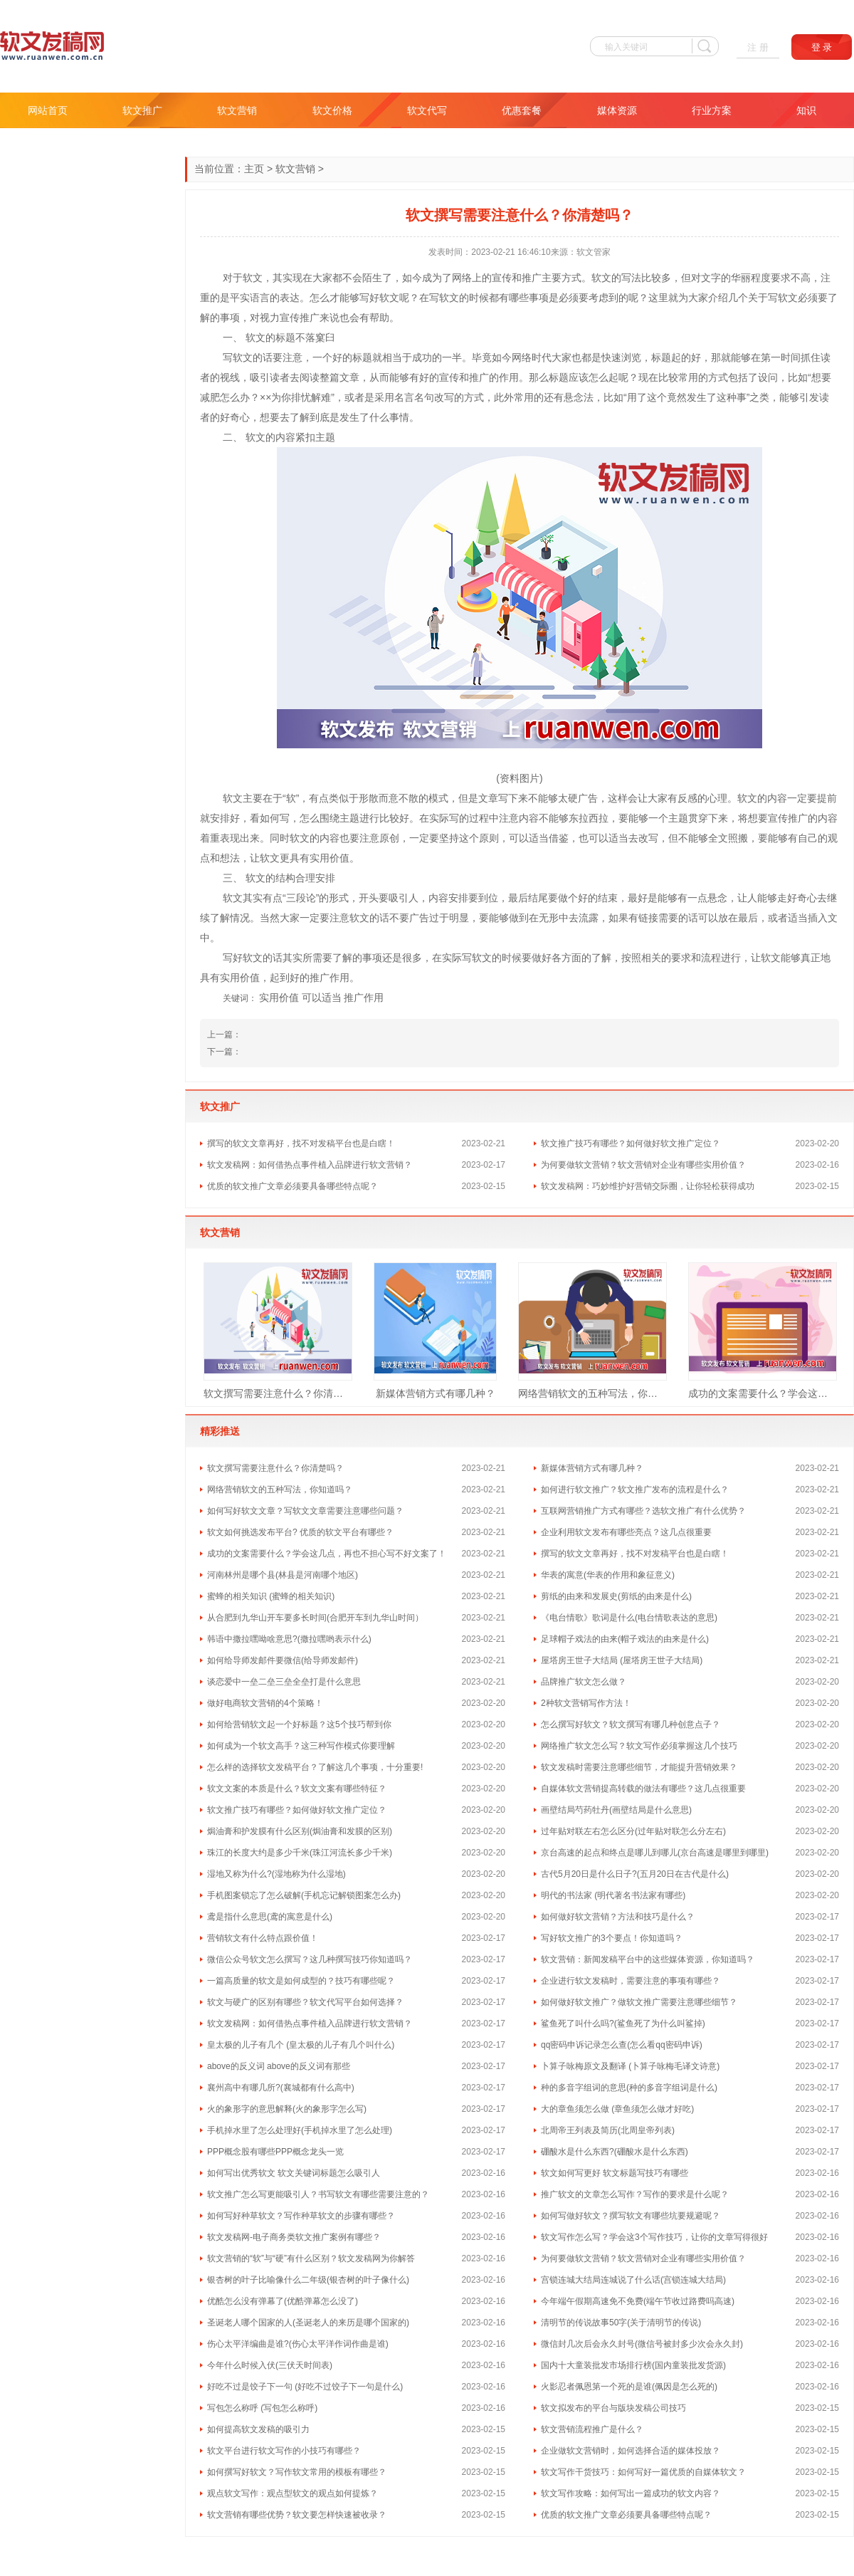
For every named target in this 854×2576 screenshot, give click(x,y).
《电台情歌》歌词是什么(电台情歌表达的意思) (629, 1618)
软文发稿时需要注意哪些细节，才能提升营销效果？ (639, 1767)
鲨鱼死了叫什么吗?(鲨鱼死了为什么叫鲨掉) (623, 2023)
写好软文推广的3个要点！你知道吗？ (611, 1938)
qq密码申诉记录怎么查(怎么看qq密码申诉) (621, 2045)
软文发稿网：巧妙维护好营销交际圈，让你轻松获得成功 (647, 1186)
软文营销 (237, 110)
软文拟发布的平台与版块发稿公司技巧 (613, 2408)
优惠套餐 (522, 110)
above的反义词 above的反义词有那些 (278, 2066)
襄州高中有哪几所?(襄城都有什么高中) (280, 2088)
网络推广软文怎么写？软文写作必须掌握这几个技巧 (639, 1746)
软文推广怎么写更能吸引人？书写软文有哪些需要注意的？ (318, 2194)
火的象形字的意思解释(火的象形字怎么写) (287, 2109)
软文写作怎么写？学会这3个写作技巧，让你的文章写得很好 (654, 2237)
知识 (806, 110)
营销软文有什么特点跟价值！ (262, 1938)
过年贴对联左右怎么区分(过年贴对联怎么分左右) (633, 1831)
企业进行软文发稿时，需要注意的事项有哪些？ (630, 1981)
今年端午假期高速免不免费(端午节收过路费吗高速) (637, 2301)
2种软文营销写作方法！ (586, 1703)
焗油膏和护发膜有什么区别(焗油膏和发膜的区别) (299, 1831)
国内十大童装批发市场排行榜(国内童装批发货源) (633, 2365)
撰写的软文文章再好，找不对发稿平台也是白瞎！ (301, 1143)
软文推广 (142, 110)
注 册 (758, 47)
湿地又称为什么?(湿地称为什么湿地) (276, 1874)
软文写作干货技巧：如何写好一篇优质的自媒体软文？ (643, 2472)
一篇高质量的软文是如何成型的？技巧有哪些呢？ (301, 1981)
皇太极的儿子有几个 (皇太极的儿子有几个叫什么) (300, 2045)
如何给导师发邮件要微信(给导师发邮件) (282, 1660)
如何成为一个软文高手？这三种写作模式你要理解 (301, 1746)
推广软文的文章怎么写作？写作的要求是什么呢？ (635, 2194)
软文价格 (332, 110)
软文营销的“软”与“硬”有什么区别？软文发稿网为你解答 (311, 2258)
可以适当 (322, 997)
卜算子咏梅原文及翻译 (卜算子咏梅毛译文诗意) (630, 2066)
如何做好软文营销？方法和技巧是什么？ (618, 1917)
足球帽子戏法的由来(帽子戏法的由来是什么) (625, 1639)
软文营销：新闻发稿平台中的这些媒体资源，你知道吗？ (647, 1959)
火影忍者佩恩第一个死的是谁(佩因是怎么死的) (629, 2387)
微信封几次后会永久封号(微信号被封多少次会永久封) (642, 2344)
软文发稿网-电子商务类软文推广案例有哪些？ (294, 2237)
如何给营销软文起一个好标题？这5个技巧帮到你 (299, 1724)
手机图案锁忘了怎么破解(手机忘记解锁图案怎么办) (304, 1895)
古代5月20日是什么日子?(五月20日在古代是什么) (635, 1874)
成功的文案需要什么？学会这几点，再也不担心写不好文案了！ (762, 1393)
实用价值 (279, 997)
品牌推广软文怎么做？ (583, 1682)
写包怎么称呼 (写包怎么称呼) (262, 2408)
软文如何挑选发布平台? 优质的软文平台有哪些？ (300, 1532)
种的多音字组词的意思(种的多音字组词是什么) (629, 2088)
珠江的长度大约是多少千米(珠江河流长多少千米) (299, 1853)
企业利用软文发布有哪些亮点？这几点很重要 (626, 1532)
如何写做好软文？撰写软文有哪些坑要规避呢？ (630, 2216)
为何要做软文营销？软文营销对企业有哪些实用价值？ (643, 1165)
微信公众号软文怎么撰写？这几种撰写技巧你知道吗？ (309, 1959)
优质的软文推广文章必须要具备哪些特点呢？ (292, 1186)
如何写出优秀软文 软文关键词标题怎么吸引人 (293, 2173)
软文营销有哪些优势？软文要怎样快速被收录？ (296, 2515)
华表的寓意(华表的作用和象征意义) (608, 1575)
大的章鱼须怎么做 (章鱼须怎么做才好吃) (617, 2109)
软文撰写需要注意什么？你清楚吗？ (278, 1393)
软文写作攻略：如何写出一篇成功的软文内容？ (630, 2493)
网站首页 (48, 110)
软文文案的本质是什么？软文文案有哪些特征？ (296, 1789)
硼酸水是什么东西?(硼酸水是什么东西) (614, 2152)
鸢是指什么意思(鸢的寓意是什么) (269, 1917)
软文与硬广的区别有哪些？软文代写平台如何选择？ (305, 2002)
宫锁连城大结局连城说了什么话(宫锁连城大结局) (633, 2280)
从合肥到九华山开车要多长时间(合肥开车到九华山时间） (315, 1618)
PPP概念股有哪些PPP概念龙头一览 (275, 2152)
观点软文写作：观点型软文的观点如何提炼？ (292, 2493)
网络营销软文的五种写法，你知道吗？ (592, 1393)
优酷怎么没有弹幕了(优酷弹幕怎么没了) (282, 2301)
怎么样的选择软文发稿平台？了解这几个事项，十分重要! (315, 1767)
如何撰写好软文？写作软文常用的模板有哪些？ (296, 2472)
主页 (254, 168)
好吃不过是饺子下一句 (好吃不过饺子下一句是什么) (305, 2387)
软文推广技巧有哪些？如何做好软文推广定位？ (630, 1143)
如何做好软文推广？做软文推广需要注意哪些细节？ (639, 2002)
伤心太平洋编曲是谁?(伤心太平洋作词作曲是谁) (298, 2344)
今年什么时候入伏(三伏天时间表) (269, 2365)
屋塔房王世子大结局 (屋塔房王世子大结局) (621, 1660)
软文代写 (427, 110)
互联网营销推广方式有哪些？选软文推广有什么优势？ (643, 1511)
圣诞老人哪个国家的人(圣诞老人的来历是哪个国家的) (308, 2323)
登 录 (822, 47)
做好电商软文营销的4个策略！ (265, 1703)
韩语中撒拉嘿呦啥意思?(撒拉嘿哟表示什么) (289, 1639)
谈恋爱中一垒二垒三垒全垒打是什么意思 (284, 1682)
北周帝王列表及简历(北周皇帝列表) (608, 2130)
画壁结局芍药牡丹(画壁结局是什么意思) (616, 1810)
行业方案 (712, 110)
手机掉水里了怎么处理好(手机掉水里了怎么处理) (299, 2130)
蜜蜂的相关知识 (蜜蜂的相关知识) (270, 1596)
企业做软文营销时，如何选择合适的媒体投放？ (630, 2451)
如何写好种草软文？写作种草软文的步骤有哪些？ (301, 2216)
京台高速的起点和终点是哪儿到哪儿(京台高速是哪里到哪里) (655, 1853)
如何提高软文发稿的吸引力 (258, 2429)
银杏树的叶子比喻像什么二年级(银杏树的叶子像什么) (308, 2280)
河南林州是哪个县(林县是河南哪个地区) (282, 1575)
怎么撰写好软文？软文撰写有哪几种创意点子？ (630, 1724)
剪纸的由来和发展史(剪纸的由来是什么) (616, 1596)
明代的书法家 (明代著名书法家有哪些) (613, 1895)
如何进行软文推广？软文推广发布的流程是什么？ (635, 1489)
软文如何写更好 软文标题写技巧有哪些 (614, 2173)
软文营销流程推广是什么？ (592, 2429)
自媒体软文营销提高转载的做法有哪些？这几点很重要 (643, 1789)
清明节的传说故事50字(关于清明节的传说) (621, 2323)
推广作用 (364, 997)
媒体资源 (617, 110)
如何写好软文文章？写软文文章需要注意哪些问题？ (305, 1511)
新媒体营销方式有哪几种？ (435, 1393)
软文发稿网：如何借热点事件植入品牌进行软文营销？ (309, 1165)
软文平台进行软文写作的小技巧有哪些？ (284, 2451)
